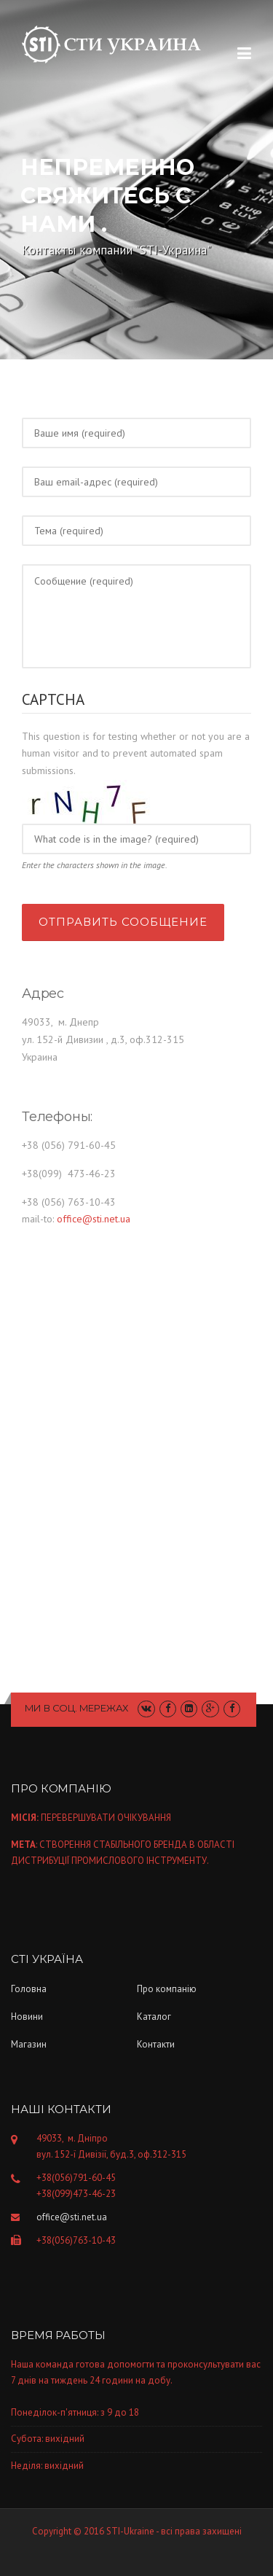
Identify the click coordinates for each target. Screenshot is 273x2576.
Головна (29, 1989)
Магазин (29, 2044)
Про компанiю (167, 1989)
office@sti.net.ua (93, 1218)
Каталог (154, 2016)
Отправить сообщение (123, 922)
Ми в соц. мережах (77, 1708)
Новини (27, 2016)
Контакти (156, 2044)
